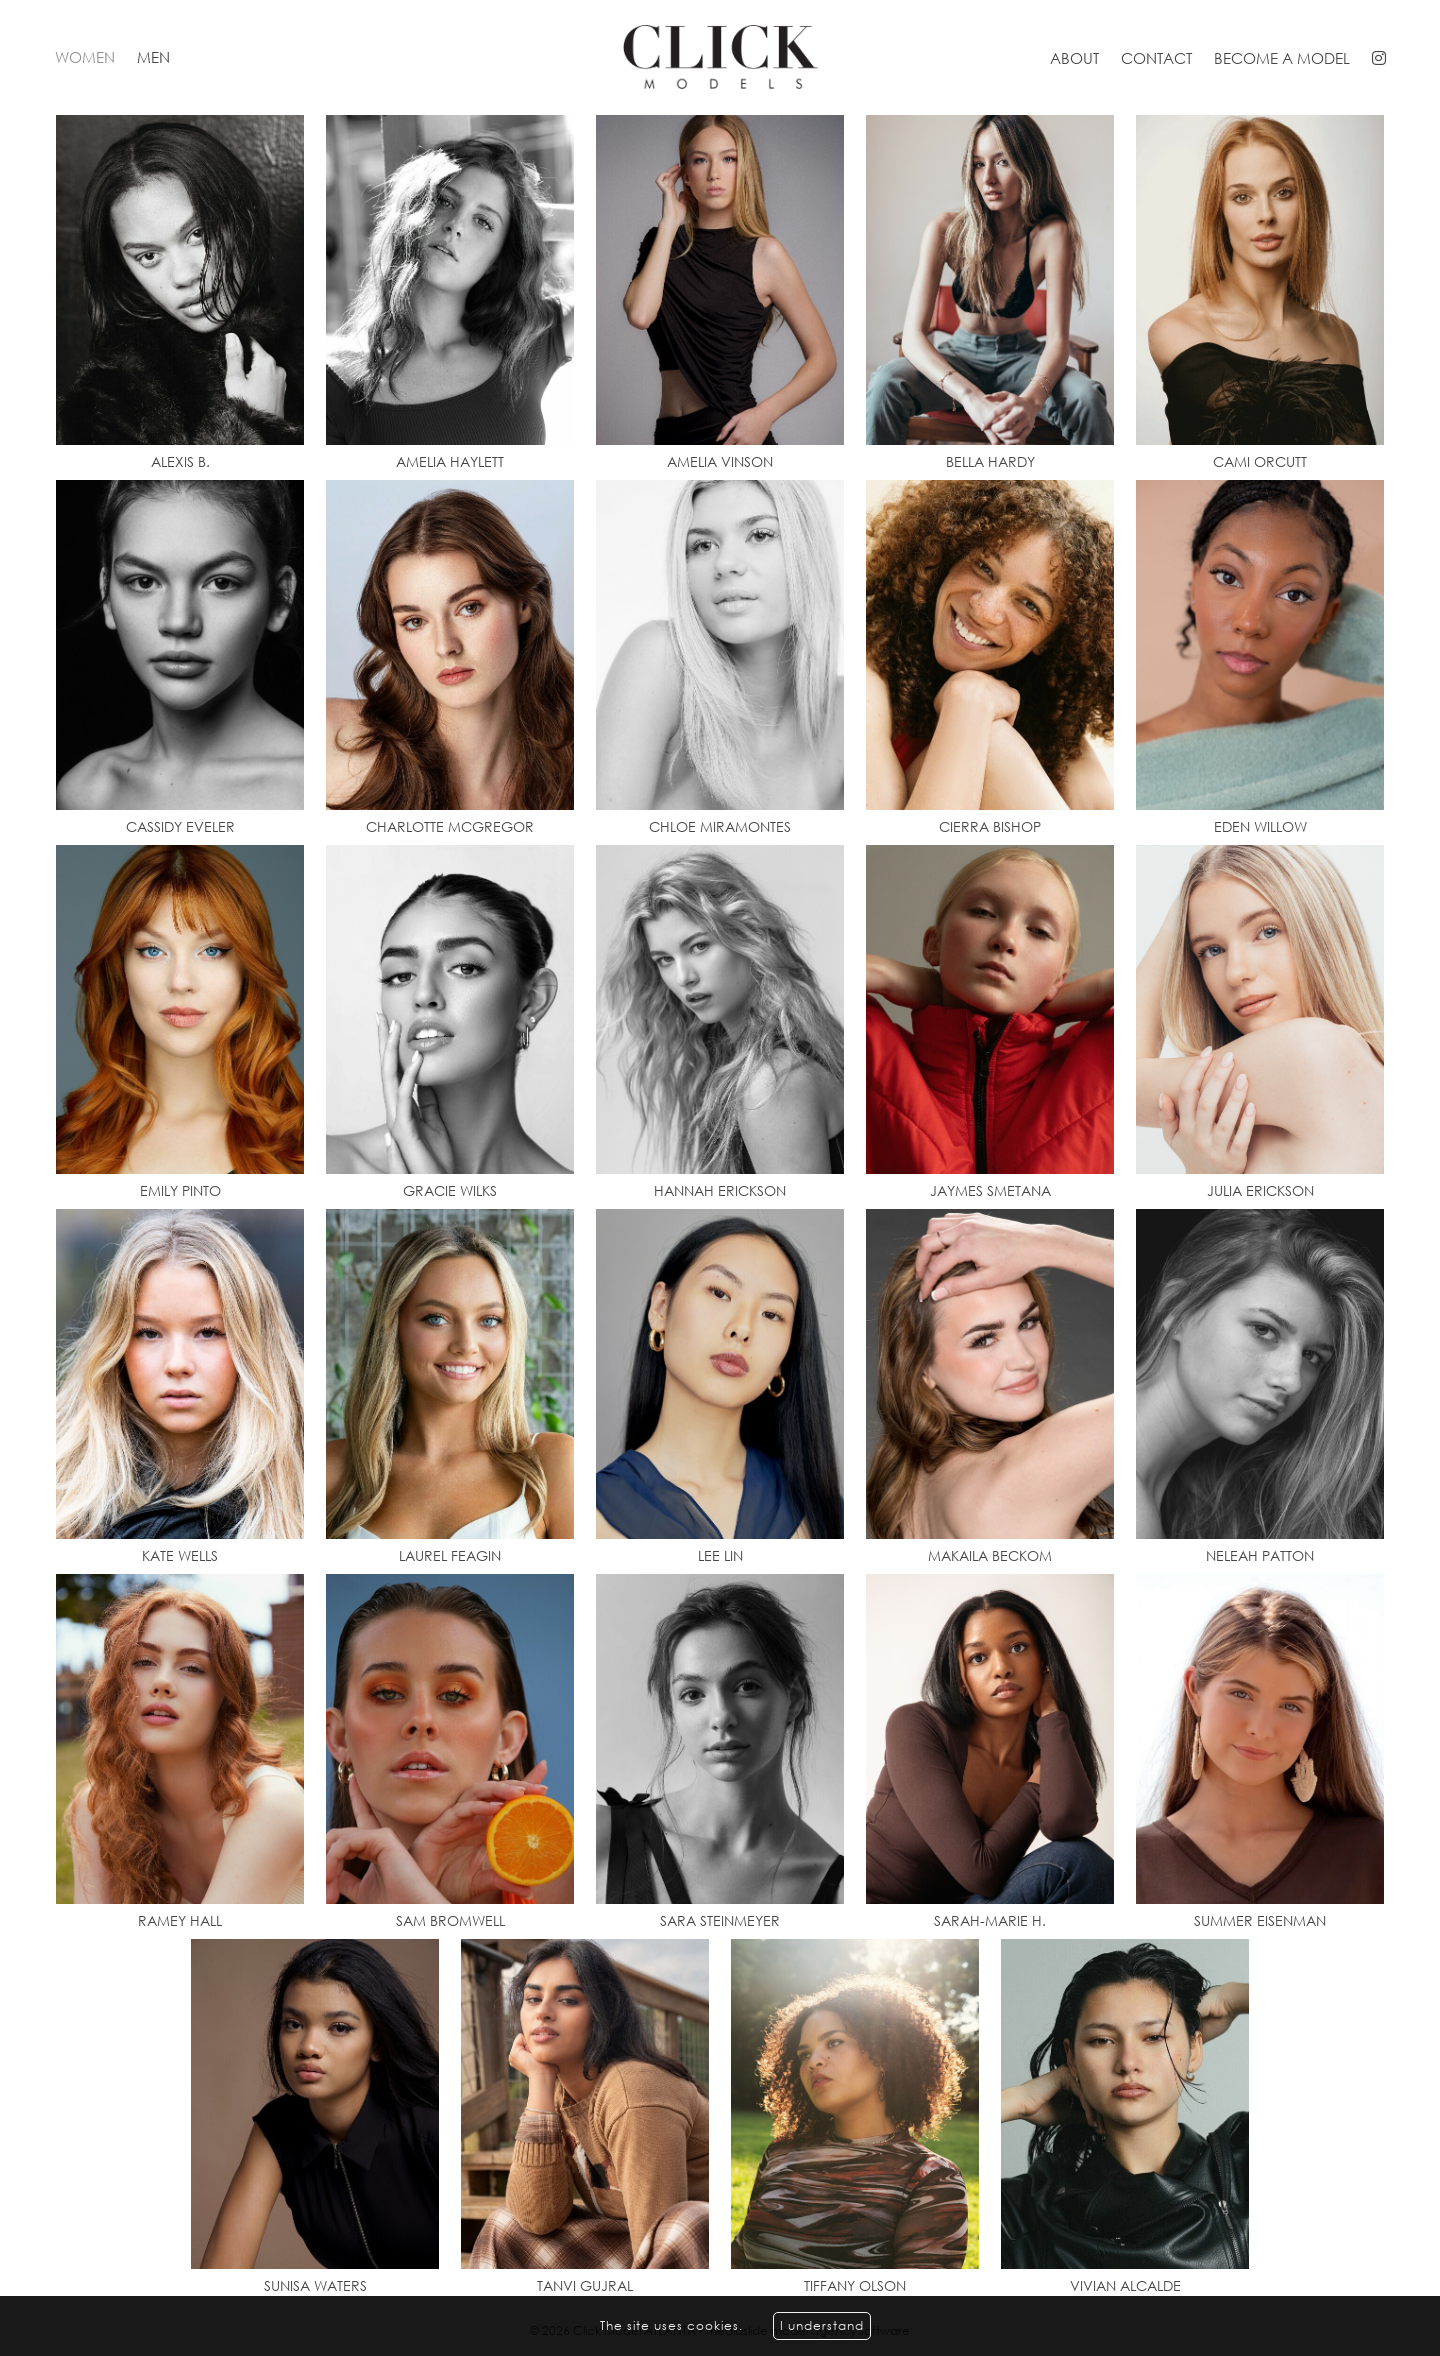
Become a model (1282, 58)
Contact (1156, 58)
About (1074, 58)
